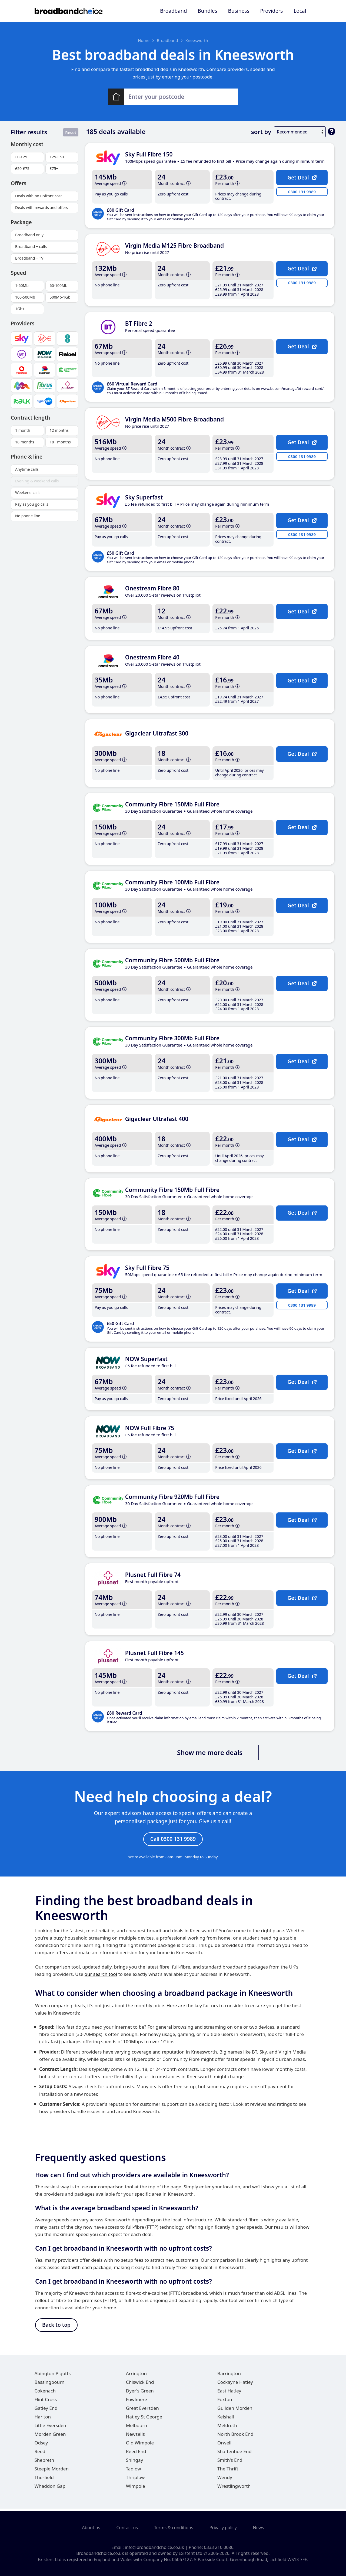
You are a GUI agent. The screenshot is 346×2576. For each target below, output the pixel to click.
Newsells (135, 2436)
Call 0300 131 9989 (173, 1839)
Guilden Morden (234, 2410)
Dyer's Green (140, 2393)
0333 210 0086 (219, 2547)
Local (300, 10)
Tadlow (133, 2471)
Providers (271, 10)
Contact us (127, 2528)
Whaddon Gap (50, 2488)
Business (238, 10)
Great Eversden (142, 2410)
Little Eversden (50, 2428)
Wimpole (135, 2488)
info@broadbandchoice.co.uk (154, 2547)
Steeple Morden (52, 2471)
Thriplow (135, 2480)
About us (91, 2528)
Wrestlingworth (234, 2488)
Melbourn (136, 2428)
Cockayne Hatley (235, 2384)
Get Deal (301, 177)
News (258, 2528)
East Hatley (229, 2393)
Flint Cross (46, 2402)
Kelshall (225, 2419)
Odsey (41, 2445)
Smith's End (229, 2462)
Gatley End (46, 2410)
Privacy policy (223, 2528)
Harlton (43, 2419)
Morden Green (50, 2436)
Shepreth (44, 2462)
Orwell (224, 2445)
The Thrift (227, 2471)
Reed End (136, 2454)
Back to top (56, 2326)
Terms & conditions (173, 2528)
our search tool (101, 1975)
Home (143, 40)
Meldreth (227, 2428)
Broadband (173, 10)
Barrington (229, 2376)
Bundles (207, 10)
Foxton (224, 2402)
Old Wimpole (140, 2445)
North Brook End (235, 2436)
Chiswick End (140, 2384)
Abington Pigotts (53, 2376)
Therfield (44, 2480)
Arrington (136, 2376)
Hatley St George (144, 2419)
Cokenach (45, 2393)
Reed (40, 2454)
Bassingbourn (50, 2384)
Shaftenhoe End (234, 2454)
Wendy (224, 2480)
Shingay (134, 2462)
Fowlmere (136, 2402)
